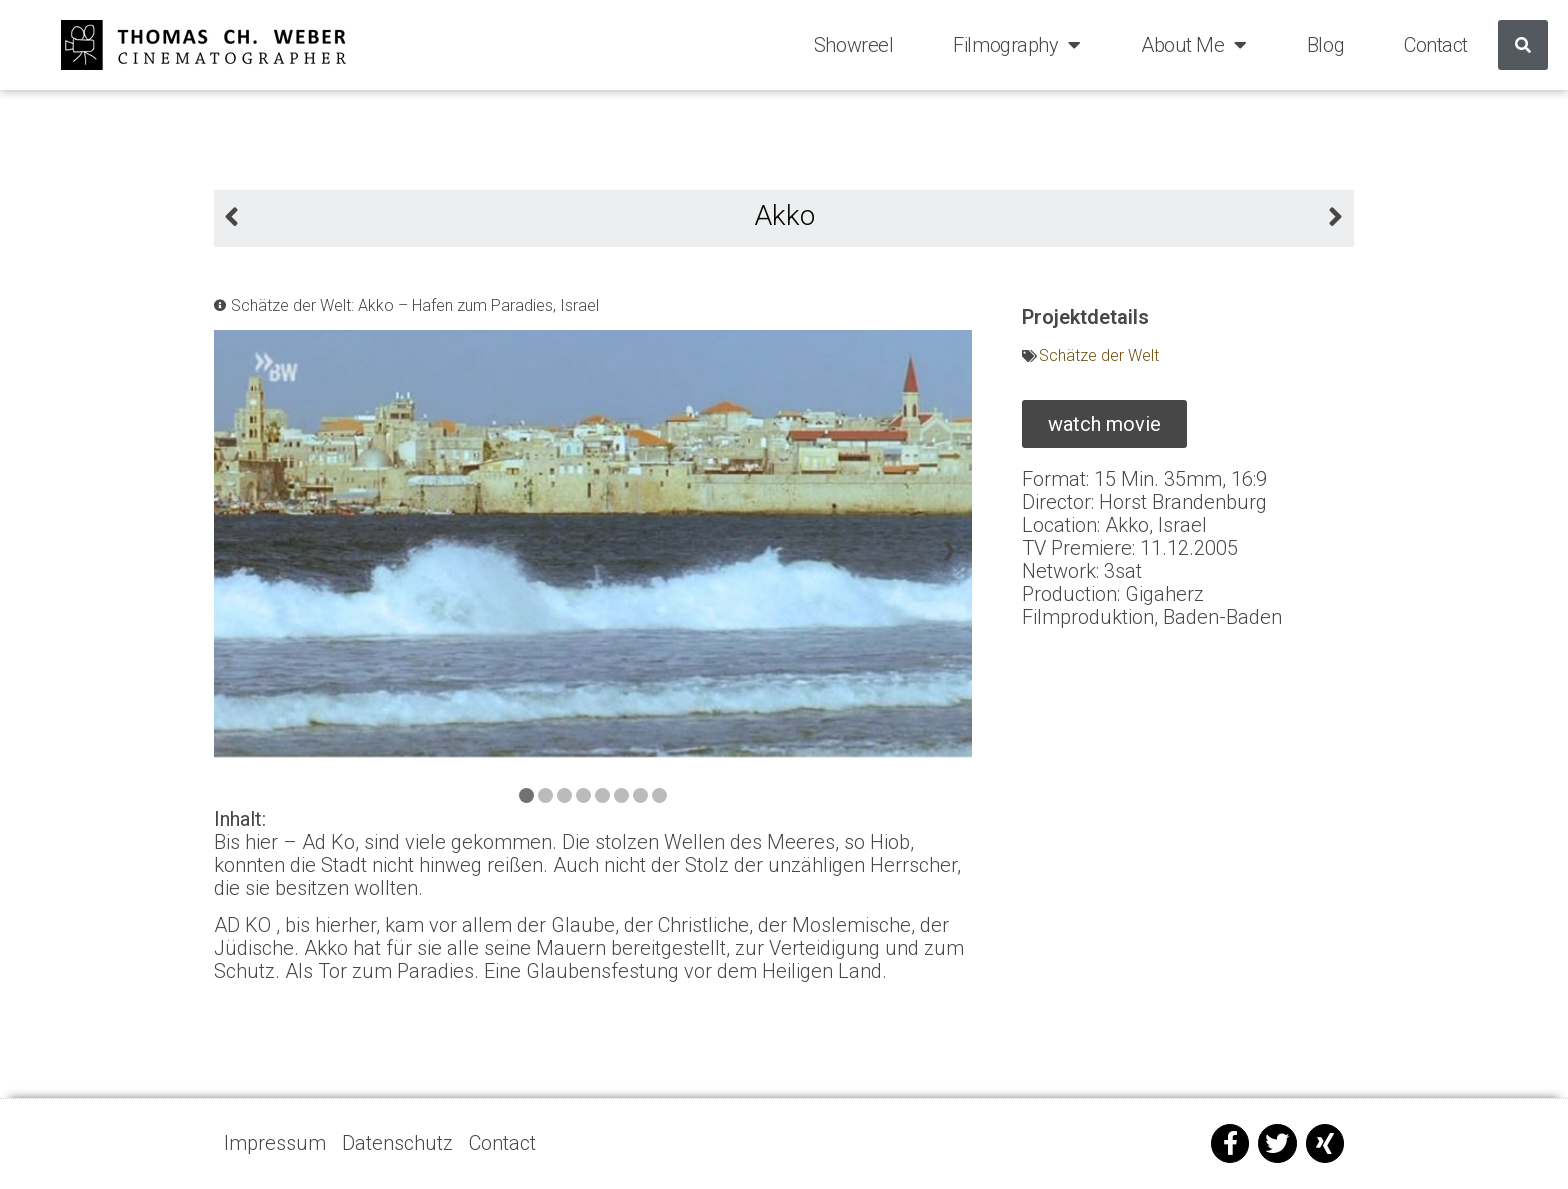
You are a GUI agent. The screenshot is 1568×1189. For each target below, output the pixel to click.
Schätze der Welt (1099, 355)
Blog (1325, 45)
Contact (1436, 45)
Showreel (853, 45)
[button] (1104, 424)
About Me (1194, 45)
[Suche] (1523, 45)
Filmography (1017, 45)
